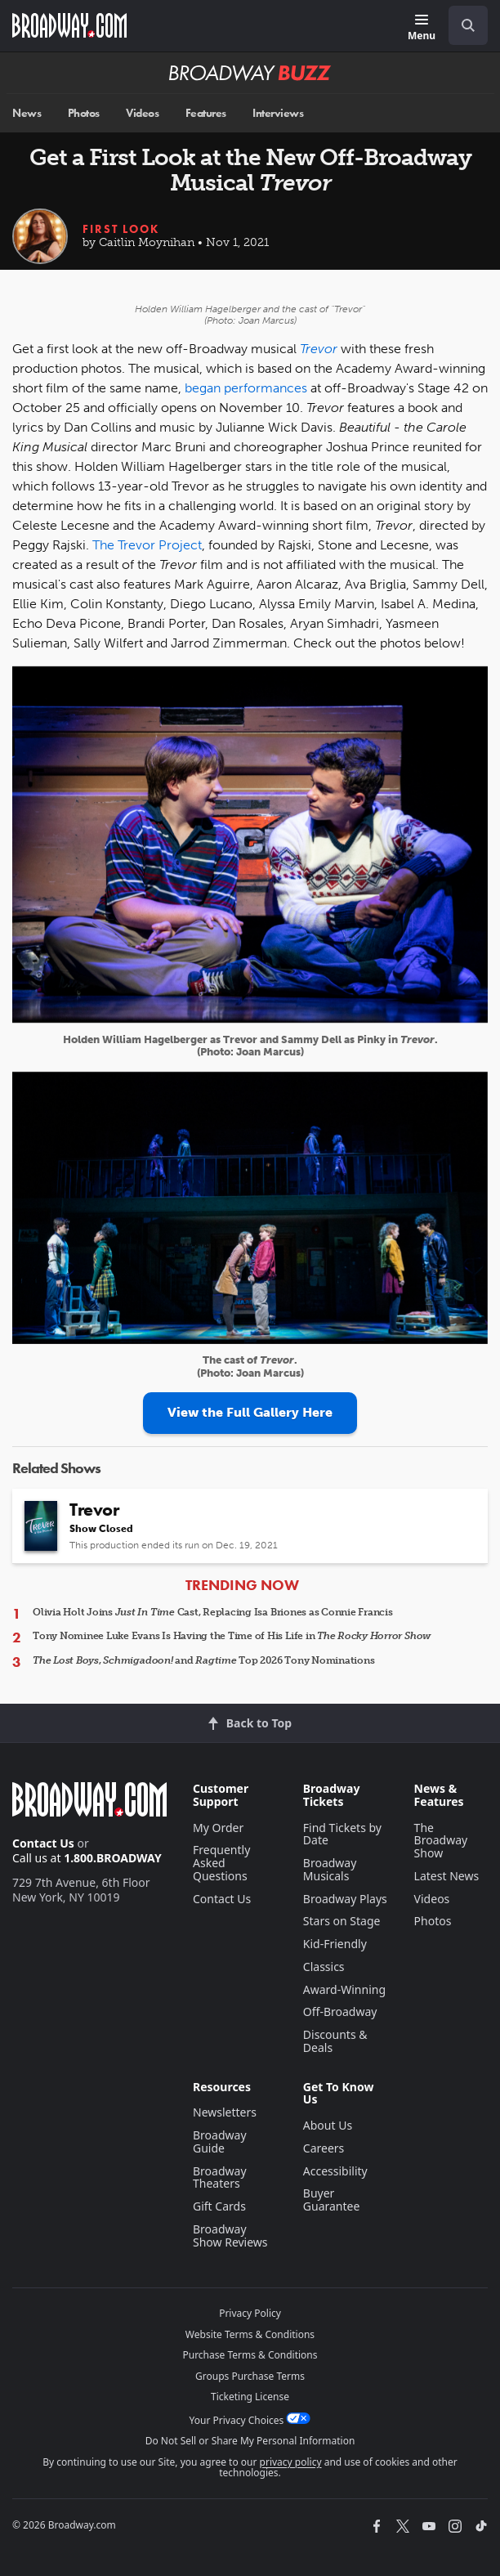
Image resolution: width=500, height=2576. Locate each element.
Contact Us (43, 1843)
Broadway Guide (220, 2141)
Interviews (277, 113)
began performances (246, 388)
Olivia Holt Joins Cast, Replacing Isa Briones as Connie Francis (213, 1612)
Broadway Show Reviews (230, 2235)
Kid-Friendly (335, 1943)
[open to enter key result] (468, 25)
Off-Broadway (340, 2011)
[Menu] (421, 28)
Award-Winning (344, 1989)
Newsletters (225, 2112)
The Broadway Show (441, 1840)
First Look (121, 229)
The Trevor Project (147, 545)
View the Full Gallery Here (250, 1412)
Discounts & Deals (335, 2041)
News (26, 113)
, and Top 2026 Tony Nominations (203, 1660)
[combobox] (461, 25)
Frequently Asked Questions (221, 1863)
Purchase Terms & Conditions (249, 2355)
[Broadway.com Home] (69, 25)
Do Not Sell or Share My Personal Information (250, 2441)
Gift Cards (219, 2206)
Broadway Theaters (220, 2177)
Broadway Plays (345, 1898)
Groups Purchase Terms (250, 2376)
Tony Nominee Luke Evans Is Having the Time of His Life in (232, 1636)
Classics (324, 1966)
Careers (323, 2148)
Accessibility (335, 2171)
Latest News (447, 1876)
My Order (218, 1827)
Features (205, 113)
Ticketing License (250, 2397)
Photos (84, 113)
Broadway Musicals (330, 1869)
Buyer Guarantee (331, 2199)
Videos (142, 113)
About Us (327, 2125)
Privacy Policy (250, 2313)
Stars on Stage (342, 1921)
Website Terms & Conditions (250, 2334)
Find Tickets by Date (342, 1834)
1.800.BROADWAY (113, 1858)
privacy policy (291, 2462)
